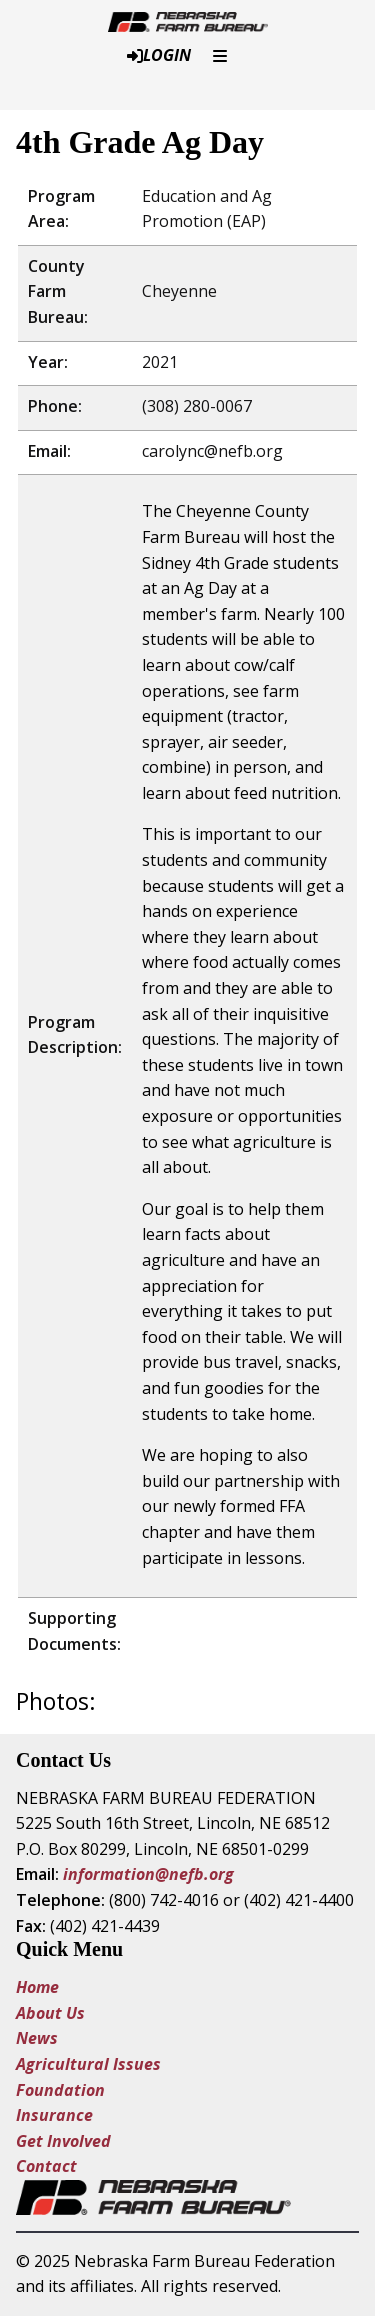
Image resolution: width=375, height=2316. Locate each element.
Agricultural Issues (90, 2064)
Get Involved (63, 2141)
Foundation (60, 2090)
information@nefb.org (148, 1874)
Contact (46, 2166)
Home (37, 1987)
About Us (50, 2013)
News (37, 2038)
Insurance (54, 2115)
